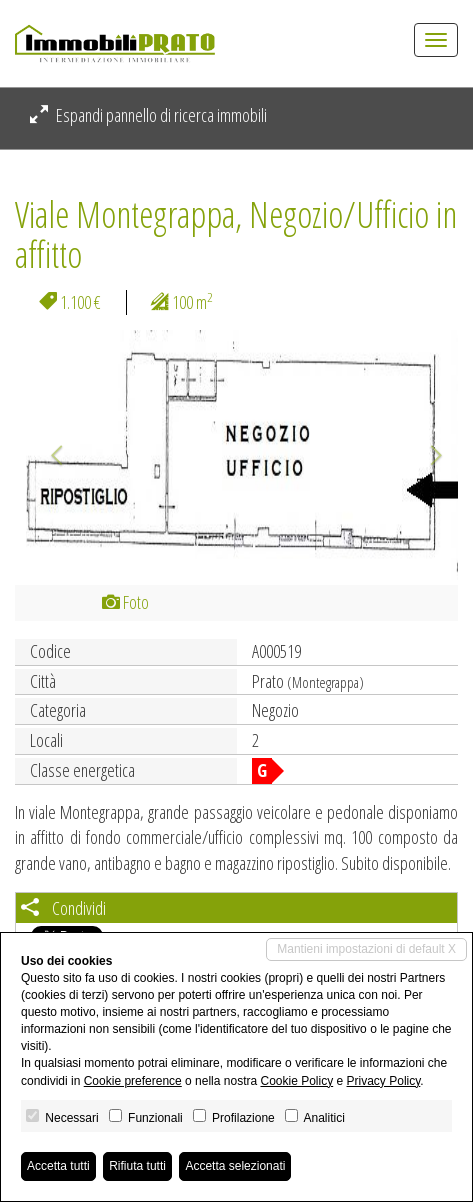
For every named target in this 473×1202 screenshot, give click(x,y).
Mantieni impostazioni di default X (366, 949)
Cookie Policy (296, 1081)
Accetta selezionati (235, 1166)
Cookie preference (133, 1081)
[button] (48, 455)
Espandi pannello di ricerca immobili (148, 115)
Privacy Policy (384, 1081)
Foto (125, 602)
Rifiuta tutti (137, 1166)
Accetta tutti (58, 1166)
